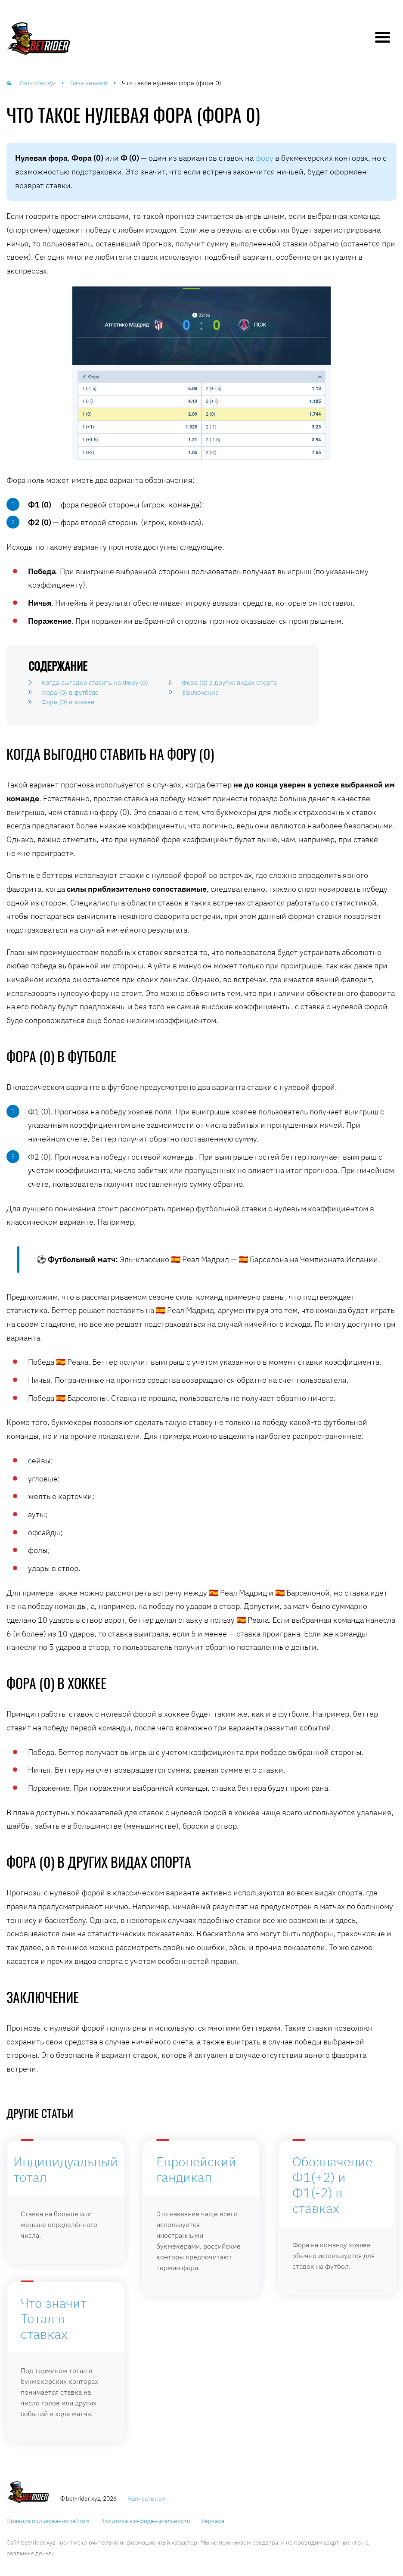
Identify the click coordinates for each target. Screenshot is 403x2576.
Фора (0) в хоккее (67, 702)
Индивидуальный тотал (65, 2169)
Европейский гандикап (196, 2169)
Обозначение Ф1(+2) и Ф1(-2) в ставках (332, 2185)
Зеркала (212, 2521)
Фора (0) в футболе (70, 692)
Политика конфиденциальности (145, 2521)
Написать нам (146, 2498)
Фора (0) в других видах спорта (229, 682)
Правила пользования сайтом (48, 2521)
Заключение (200, 692)
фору (264, 158)
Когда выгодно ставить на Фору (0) (94, 682)
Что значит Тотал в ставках (54, 2318)
